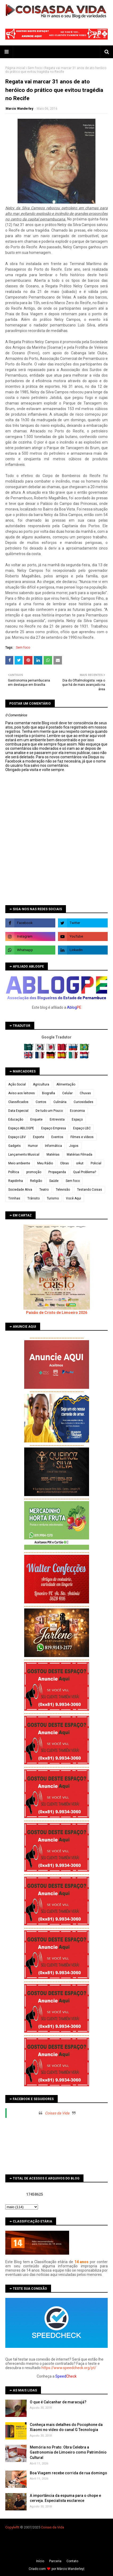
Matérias (53, 1154)
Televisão (63, 1189)
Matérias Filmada (79, 1154)
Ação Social (17, 1084)
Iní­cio (40, 2561)
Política (13, 1172)
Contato (72, 2561)
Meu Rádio (45, 1163)
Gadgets (14, 1146)
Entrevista (57, 1119)
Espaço (77, 1119)
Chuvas (85, 1093)
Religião (36, 1181)
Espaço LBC (82, 1128)
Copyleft (11, 2527)
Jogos (73, 1146)
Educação (15, 1119)
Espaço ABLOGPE (21, 1128)
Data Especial (18, 1111)
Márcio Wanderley (70, 2569)
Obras (64, 1163)
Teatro (44, 1189)
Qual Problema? (84, 1172)
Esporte (38, 1137)
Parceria (55, 2561)
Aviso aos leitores (21, 1093)
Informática (53, 1146)
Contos (41, 1102)
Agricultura (41, 1084)
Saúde (53, 1181)
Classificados (18, 1102)
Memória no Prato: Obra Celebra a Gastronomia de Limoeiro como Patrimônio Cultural (68, 2452)
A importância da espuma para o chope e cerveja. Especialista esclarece (65, 2498)
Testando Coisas (89, 1189)
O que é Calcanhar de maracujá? (58, 2402)
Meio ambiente (19, 1163)
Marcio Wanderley (19, 108)
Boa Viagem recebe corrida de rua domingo (68, 2473)
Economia (77, 1111)
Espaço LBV (17, 1137)
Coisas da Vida (57, 2113)
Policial (96, 1163)
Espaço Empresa (53, 1128)
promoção (33, 1172)
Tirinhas (14, 1198)
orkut (79, 1163)
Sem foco (35, 68)
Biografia (48, 1093)
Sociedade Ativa (20, 1189)
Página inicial (15, 68)
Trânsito (33, 1198)
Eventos (57, 1137)
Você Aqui (73, 1198)
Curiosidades (83, 1102)
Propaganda (57, 1172)
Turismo (53, 1198)
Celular (67, 1093)
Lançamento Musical (23, 1154)
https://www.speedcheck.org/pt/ (68, 2368)
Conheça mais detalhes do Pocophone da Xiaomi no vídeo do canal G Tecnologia (66, 2427)
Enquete (36, 1119)
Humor (33, 1146)
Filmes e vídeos (82, 1137)
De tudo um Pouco (49, 1111)
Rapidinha (15, 1181)
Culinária (59, 1102)
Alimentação (65, 1084)
